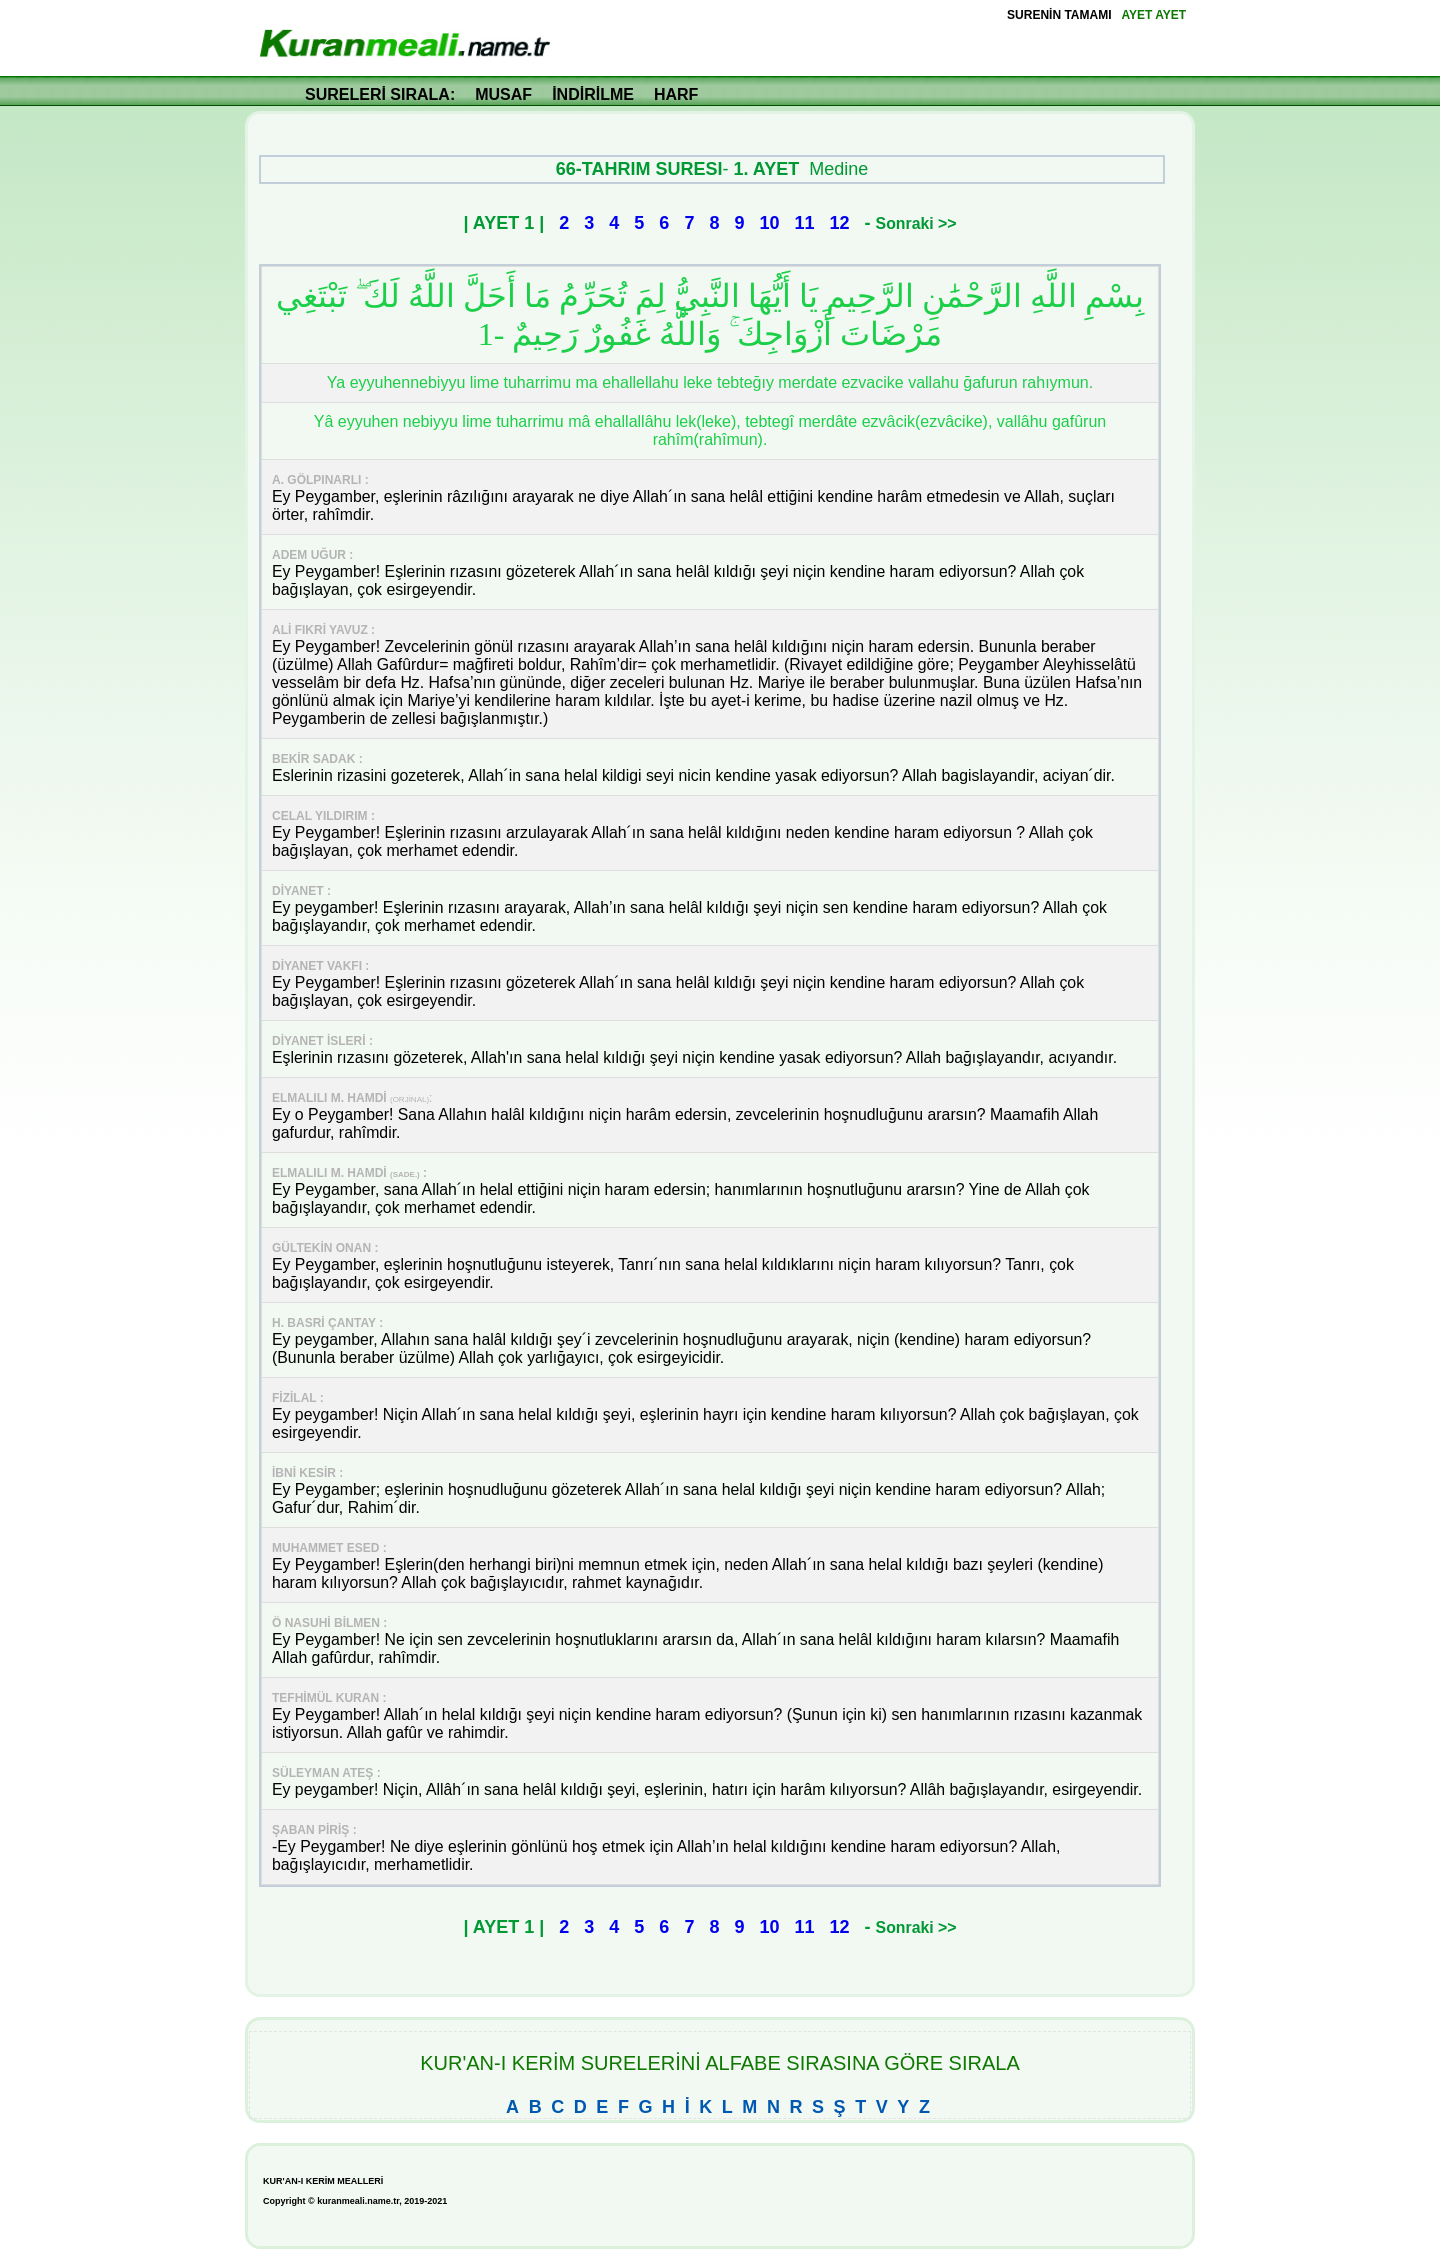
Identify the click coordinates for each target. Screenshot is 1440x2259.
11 (805, 223)
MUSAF (503, 94)
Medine (838, 169)
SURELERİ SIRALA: (380, 94)
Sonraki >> (916, 223)
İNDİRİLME (593, 94)
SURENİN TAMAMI (1059, 15)
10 (769, 223)
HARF (676, 94)
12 (840, 223)
